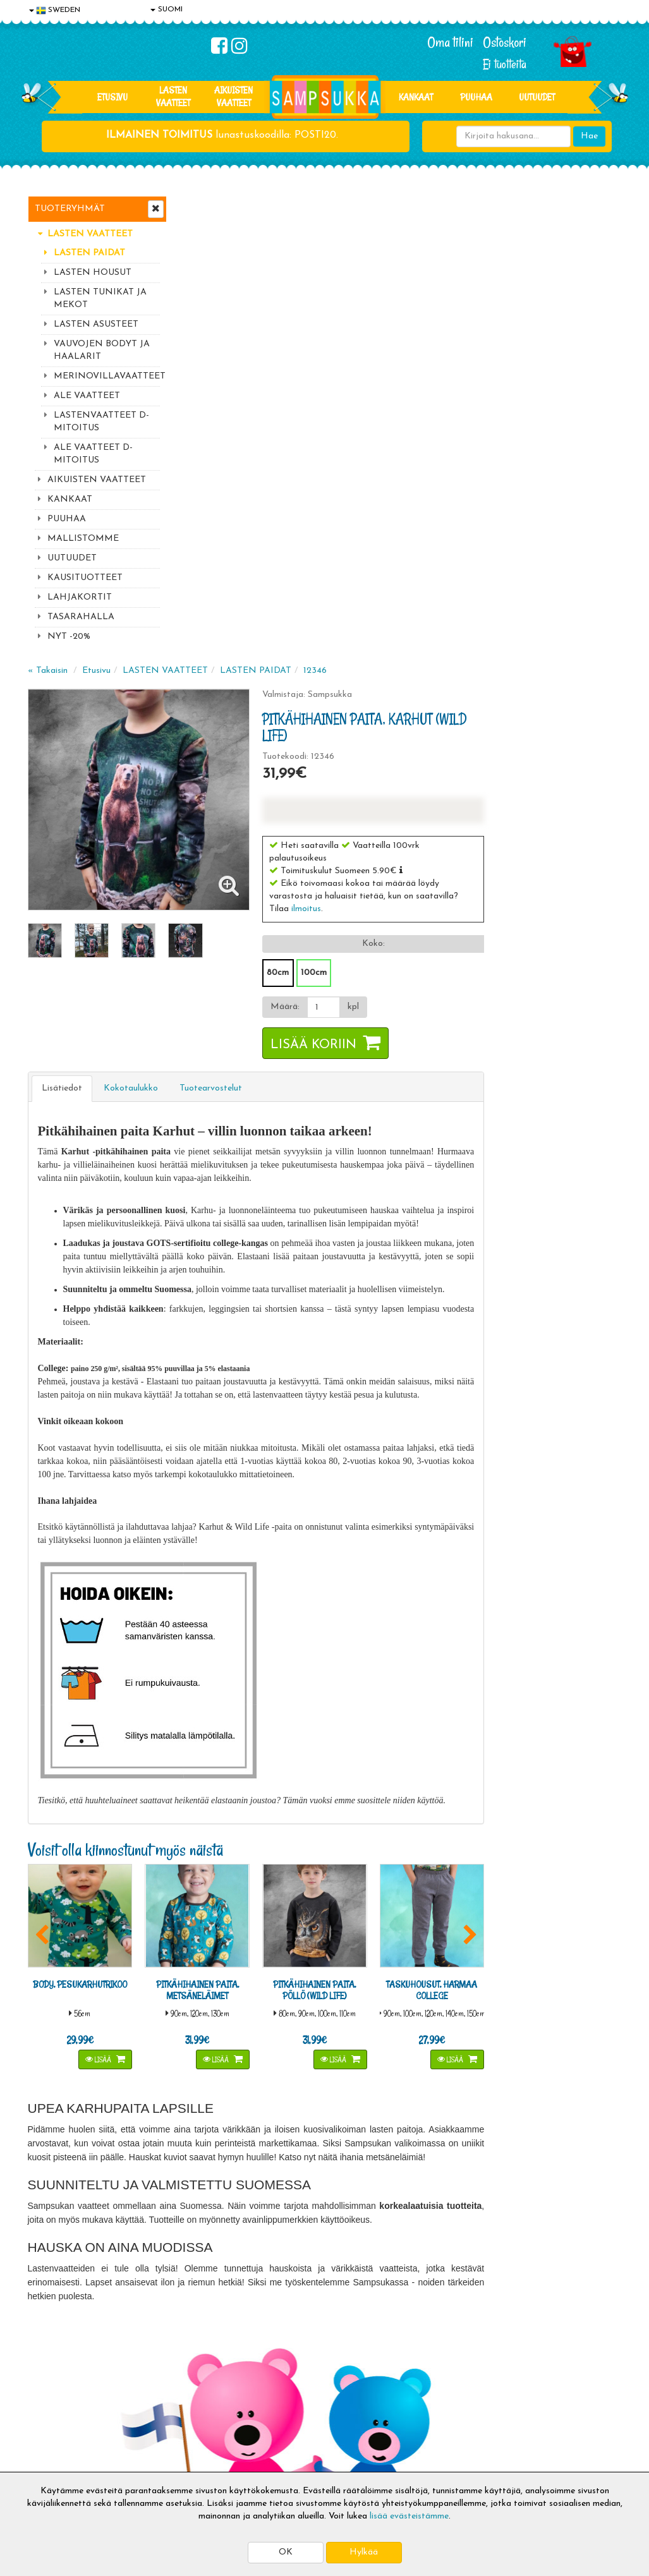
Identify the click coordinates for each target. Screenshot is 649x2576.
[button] (545, 406)
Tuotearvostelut (362, 624)
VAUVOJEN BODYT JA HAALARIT (102, 350)
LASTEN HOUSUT (92, 272)
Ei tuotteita (504, 64)
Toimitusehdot (179, 2395)
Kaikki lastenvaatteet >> (537, 2304)
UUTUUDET (72, 558)
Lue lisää (437, 2200)
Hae (589, 136)
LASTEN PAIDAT (89, 253)
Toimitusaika (175, 2376)
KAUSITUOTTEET (85, 578)
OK (286, 2552)
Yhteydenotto (57, 2433)
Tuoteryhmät (70, 209)
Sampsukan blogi (305, 2414)
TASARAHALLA (80, 617)
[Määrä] (466, 543)
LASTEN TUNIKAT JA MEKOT (100, 298)
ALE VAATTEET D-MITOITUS (93, 454)
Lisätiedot (213, 624)
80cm (422, 509)
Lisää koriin (458, 581)
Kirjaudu (288, 2376)
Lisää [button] (248, 1592)
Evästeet (47, 2376)
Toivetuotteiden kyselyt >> (541, 2291)
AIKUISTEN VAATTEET (233, 96)
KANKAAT (416, 97)
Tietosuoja (50, 2395)
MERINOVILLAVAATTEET (107, 376)
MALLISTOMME (83, 538)
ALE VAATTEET (87, 396)
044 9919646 (534, 2203)
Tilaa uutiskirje (222, 2293)
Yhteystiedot (55, 2414)
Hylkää (363, 2552)
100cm (458, 509)
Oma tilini (450, 42)
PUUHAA (476, 97)
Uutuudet (537, 97)
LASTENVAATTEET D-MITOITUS (101, 422)
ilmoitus (451, 445)
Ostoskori (504, 42)
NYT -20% (68, 636)
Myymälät (50, 2452)
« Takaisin (199, 207)
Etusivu (112, 97)
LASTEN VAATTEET (173, 96)
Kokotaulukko (282, 624)
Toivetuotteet (178, 2414)
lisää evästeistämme (409, 2516)
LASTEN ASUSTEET (96, 324)
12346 (466, 207)
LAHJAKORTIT (79, 597)
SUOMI (166, 9)
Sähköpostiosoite (219, 2241)
